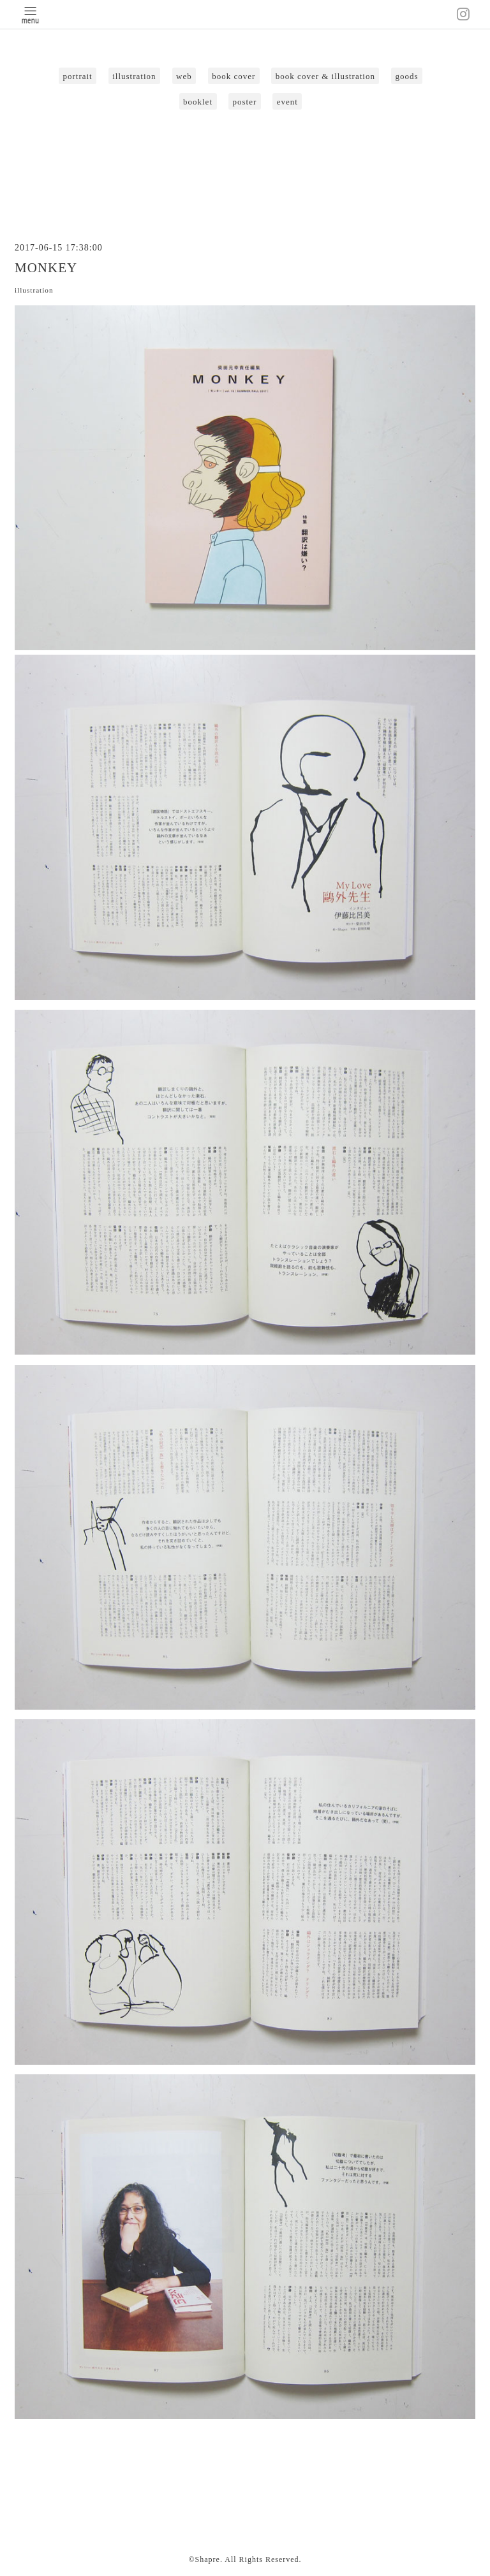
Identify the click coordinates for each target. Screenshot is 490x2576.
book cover (233, 76)
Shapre (207, 2559)
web (184, 76)
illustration (134, 76)
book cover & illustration (325, 76)
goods (406, 76)
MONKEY (46, 267)
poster (245, 101)
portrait (77, 76)
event (287, 101)
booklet (197, 101)
